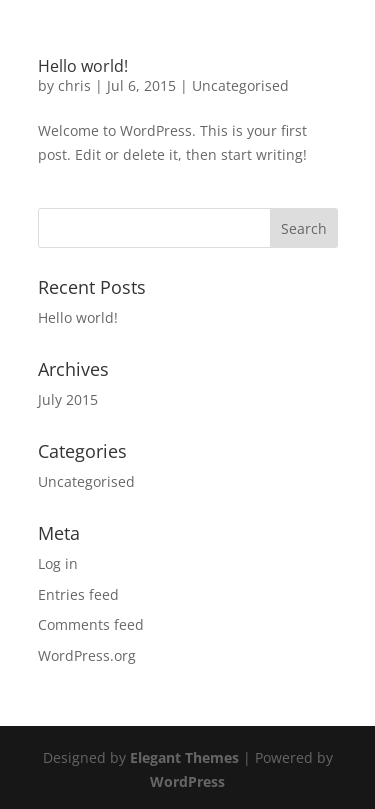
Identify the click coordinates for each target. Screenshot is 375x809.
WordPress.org (87, 655)
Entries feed (78, 594)
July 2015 (68, 399)
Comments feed (91, 624)
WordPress (187, 781)
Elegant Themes (184, 757)
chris (74, 85)
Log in (58, 563)
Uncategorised (240, 85)
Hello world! (83, 66)
